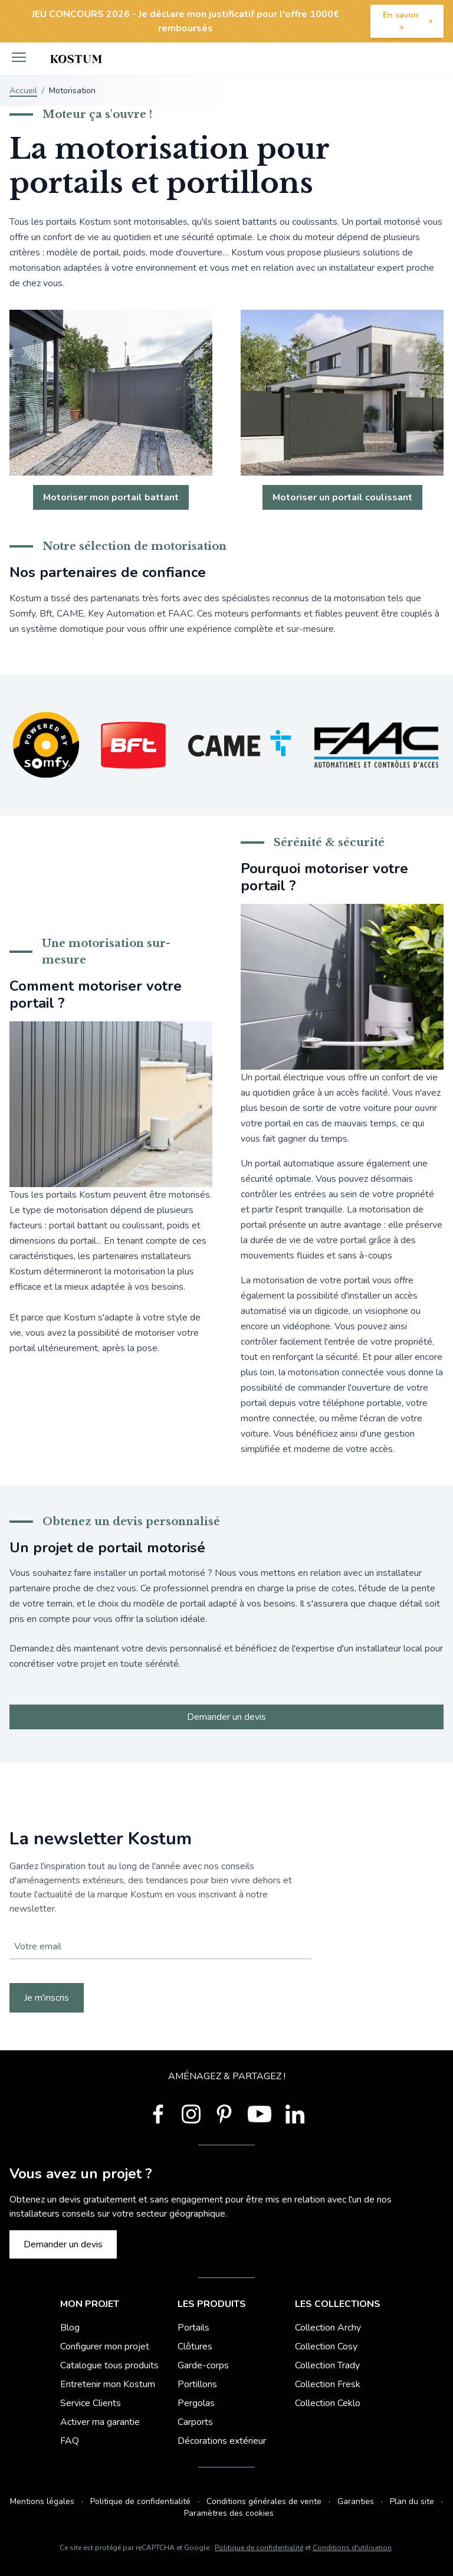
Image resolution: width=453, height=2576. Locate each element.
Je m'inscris (46, 1997)
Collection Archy (328, 2327)
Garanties (355, 2501)
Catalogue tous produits (109, 2365)
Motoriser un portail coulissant (342, 497)
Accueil (23, 90)
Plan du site (412, 2501)
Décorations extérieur (222, 2440)
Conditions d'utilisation (352, 2547)
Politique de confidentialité (140, 2501)
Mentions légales (42, 2501)
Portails (193, 2327)
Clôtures (195, 2346)
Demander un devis (226, 1716)
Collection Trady (327, 2365)
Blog (70, 2327)
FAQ (69, 2440)
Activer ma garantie (100, 2422)
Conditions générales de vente (263, 2501)
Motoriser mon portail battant (111, 497)
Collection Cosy (326, 2346)
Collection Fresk (327, 2384)
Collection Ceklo (327, 2403)
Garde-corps (203, 2365)
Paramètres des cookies (229, 2513)
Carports (195, 2422)
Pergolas (196, 2403)
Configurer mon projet (104, 2346)
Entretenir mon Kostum (107, 2384)
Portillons (197, 2384)
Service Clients (90, 2403)
